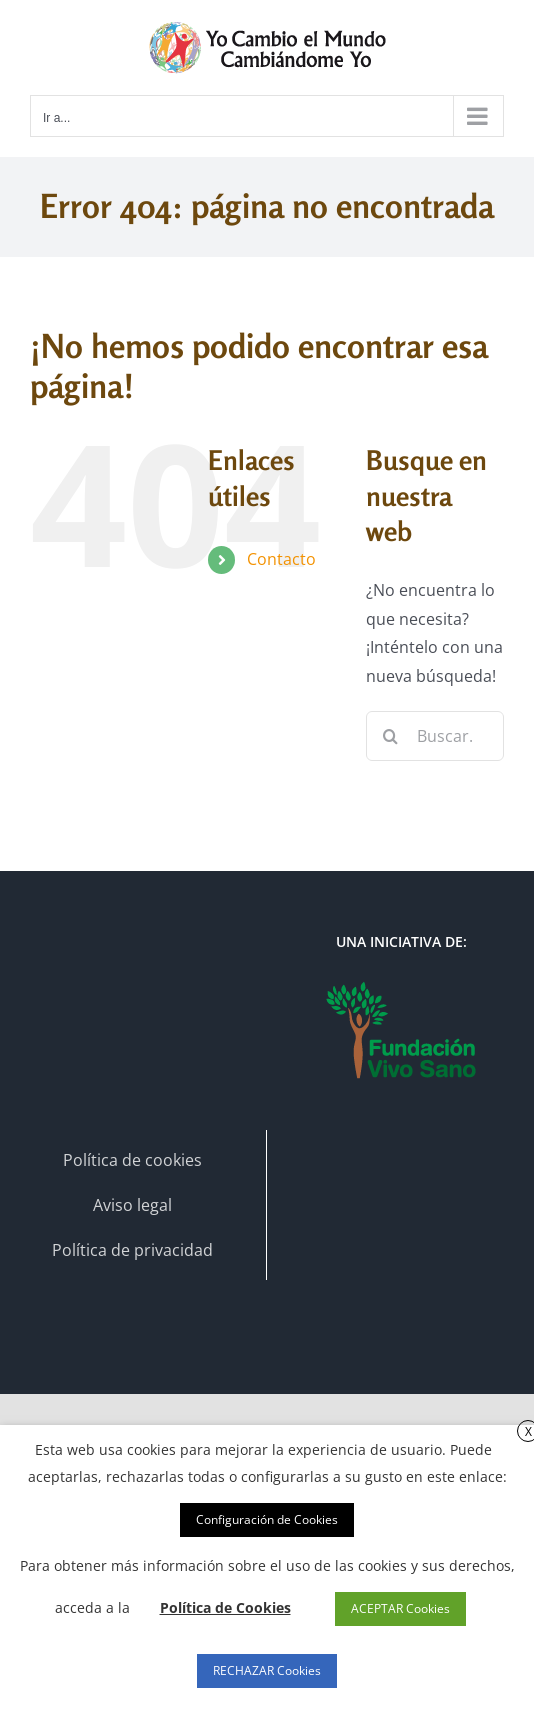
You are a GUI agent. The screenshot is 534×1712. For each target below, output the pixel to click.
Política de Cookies (225, 1607)
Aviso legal (132, 1205)
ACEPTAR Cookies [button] (400, 1608)
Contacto (281, 559)
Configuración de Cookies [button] (267, 1519)
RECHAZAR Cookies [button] (267, 1670)
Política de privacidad (132, 1250)
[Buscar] (391, 736)
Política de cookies (132, 1160)
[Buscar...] (435, 736)
